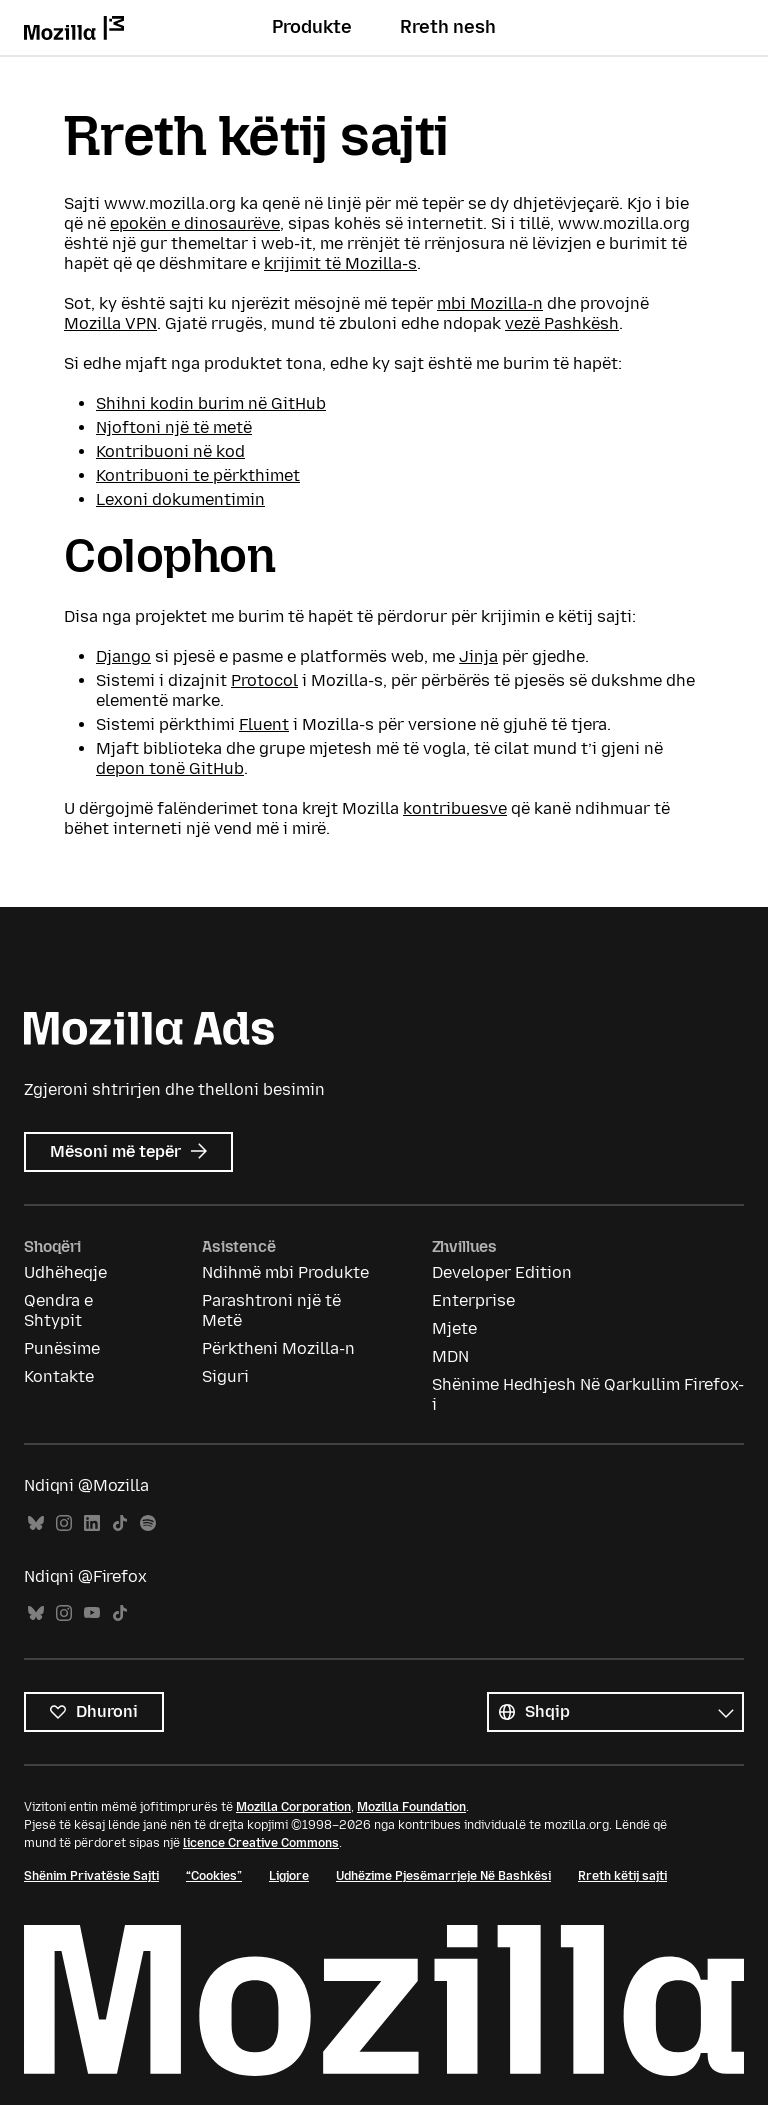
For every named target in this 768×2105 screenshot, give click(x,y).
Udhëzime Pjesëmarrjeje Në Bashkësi (443, 1876)
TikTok (120, 1523)
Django (123, 656)
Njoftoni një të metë (174, 427)
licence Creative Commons (261, 1843)
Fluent (264, 724)
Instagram (64, 1523)
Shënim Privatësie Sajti (91, 1876)
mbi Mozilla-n (490, 303)
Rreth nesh (448, 27)
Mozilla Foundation (411, 1807)
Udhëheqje (65, 1272)
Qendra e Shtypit (58, 1310)
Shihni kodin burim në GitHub (211, 403)
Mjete (454, 1328)
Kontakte (59, 1376)
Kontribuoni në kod (170, 451)
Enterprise (473, 1300)
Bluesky (36, 1523)
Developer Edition (502, 1272)
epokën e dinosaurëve (195, 223)
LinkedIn (92, 1523)
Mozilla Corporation (293, 1807)
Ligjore (289, 1876)
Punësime (62, 1348)
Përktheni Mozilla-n (278, 1348)
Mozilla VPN (110, 323)
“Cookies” (214, 1876)
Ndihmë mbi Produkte (285, 1272)
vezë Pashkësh (562, 323)
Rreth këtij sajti (622, 1876)
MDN (450, 1356)
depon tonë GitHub (170, 768)
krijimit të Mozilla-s (340, 263)
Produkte (312, 27)
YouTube (92, 1613)
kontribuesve (455, 808)
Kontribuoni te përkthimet (198, 475)
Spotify (148, 1523)
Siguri (225, 1376)
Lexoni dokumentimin (180, 499)
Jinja (478, 656)
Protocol (264, 680)
